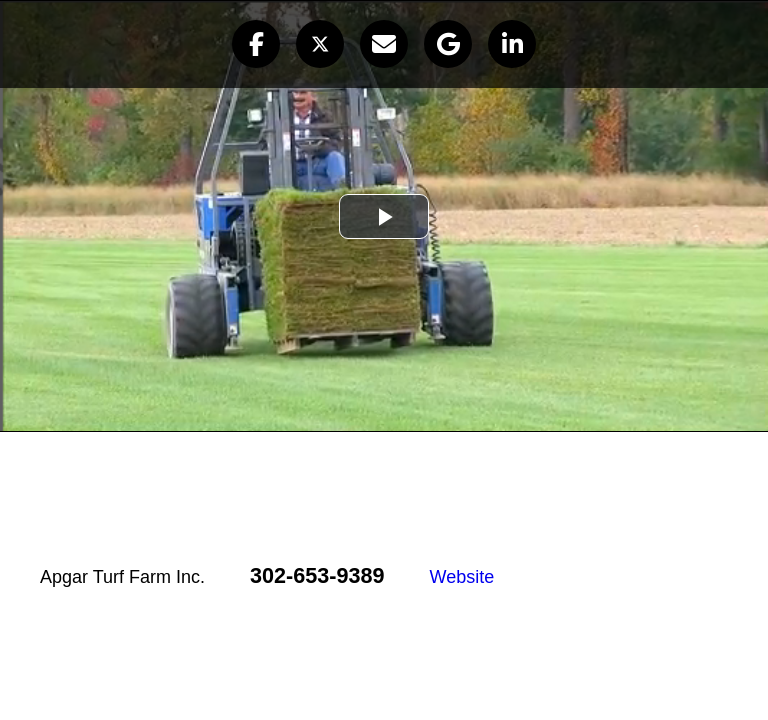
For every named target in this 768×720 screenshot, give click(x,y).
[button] (256, 44)
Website (462, 577)
